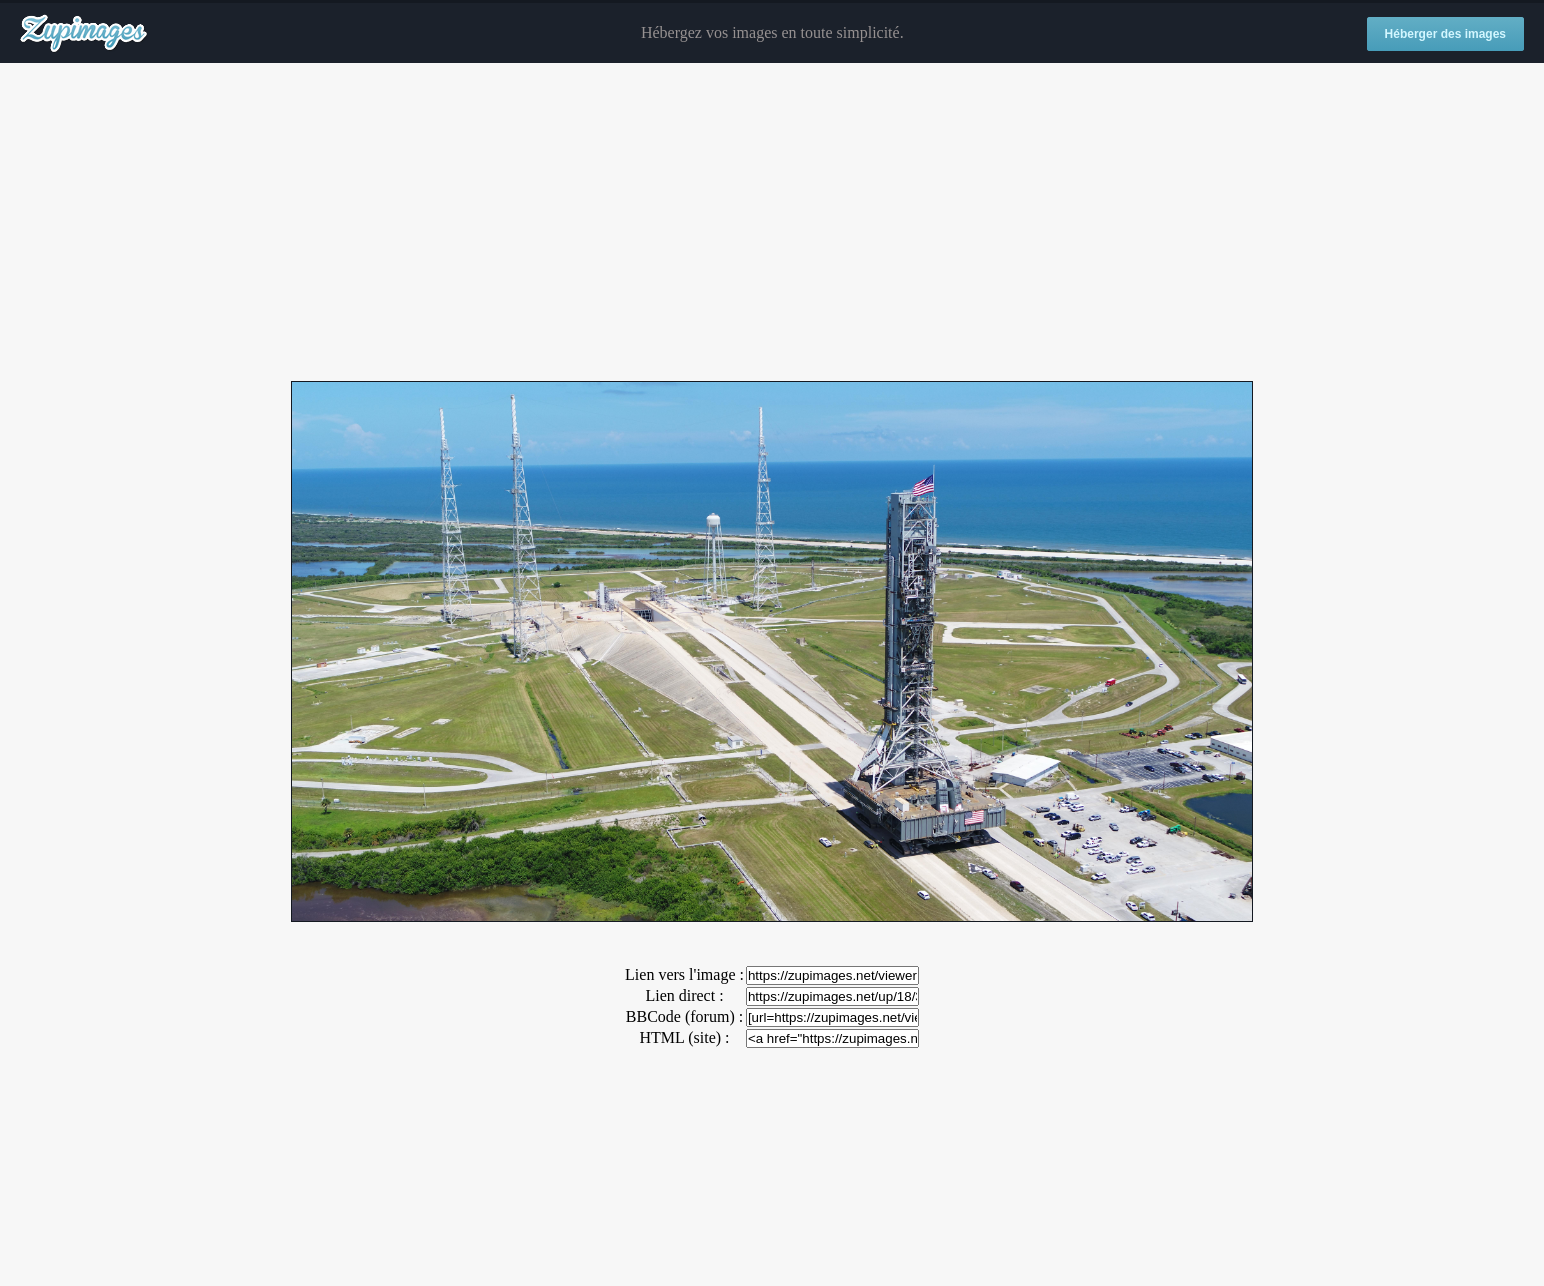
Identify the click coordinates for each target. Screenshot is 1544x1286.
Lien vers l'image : (684, 974)
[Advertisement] (772, 223)
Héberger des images (1445, 34)
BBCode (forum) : (684, 1016)
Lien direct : (684, 995)
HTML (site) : (684, 1037)
